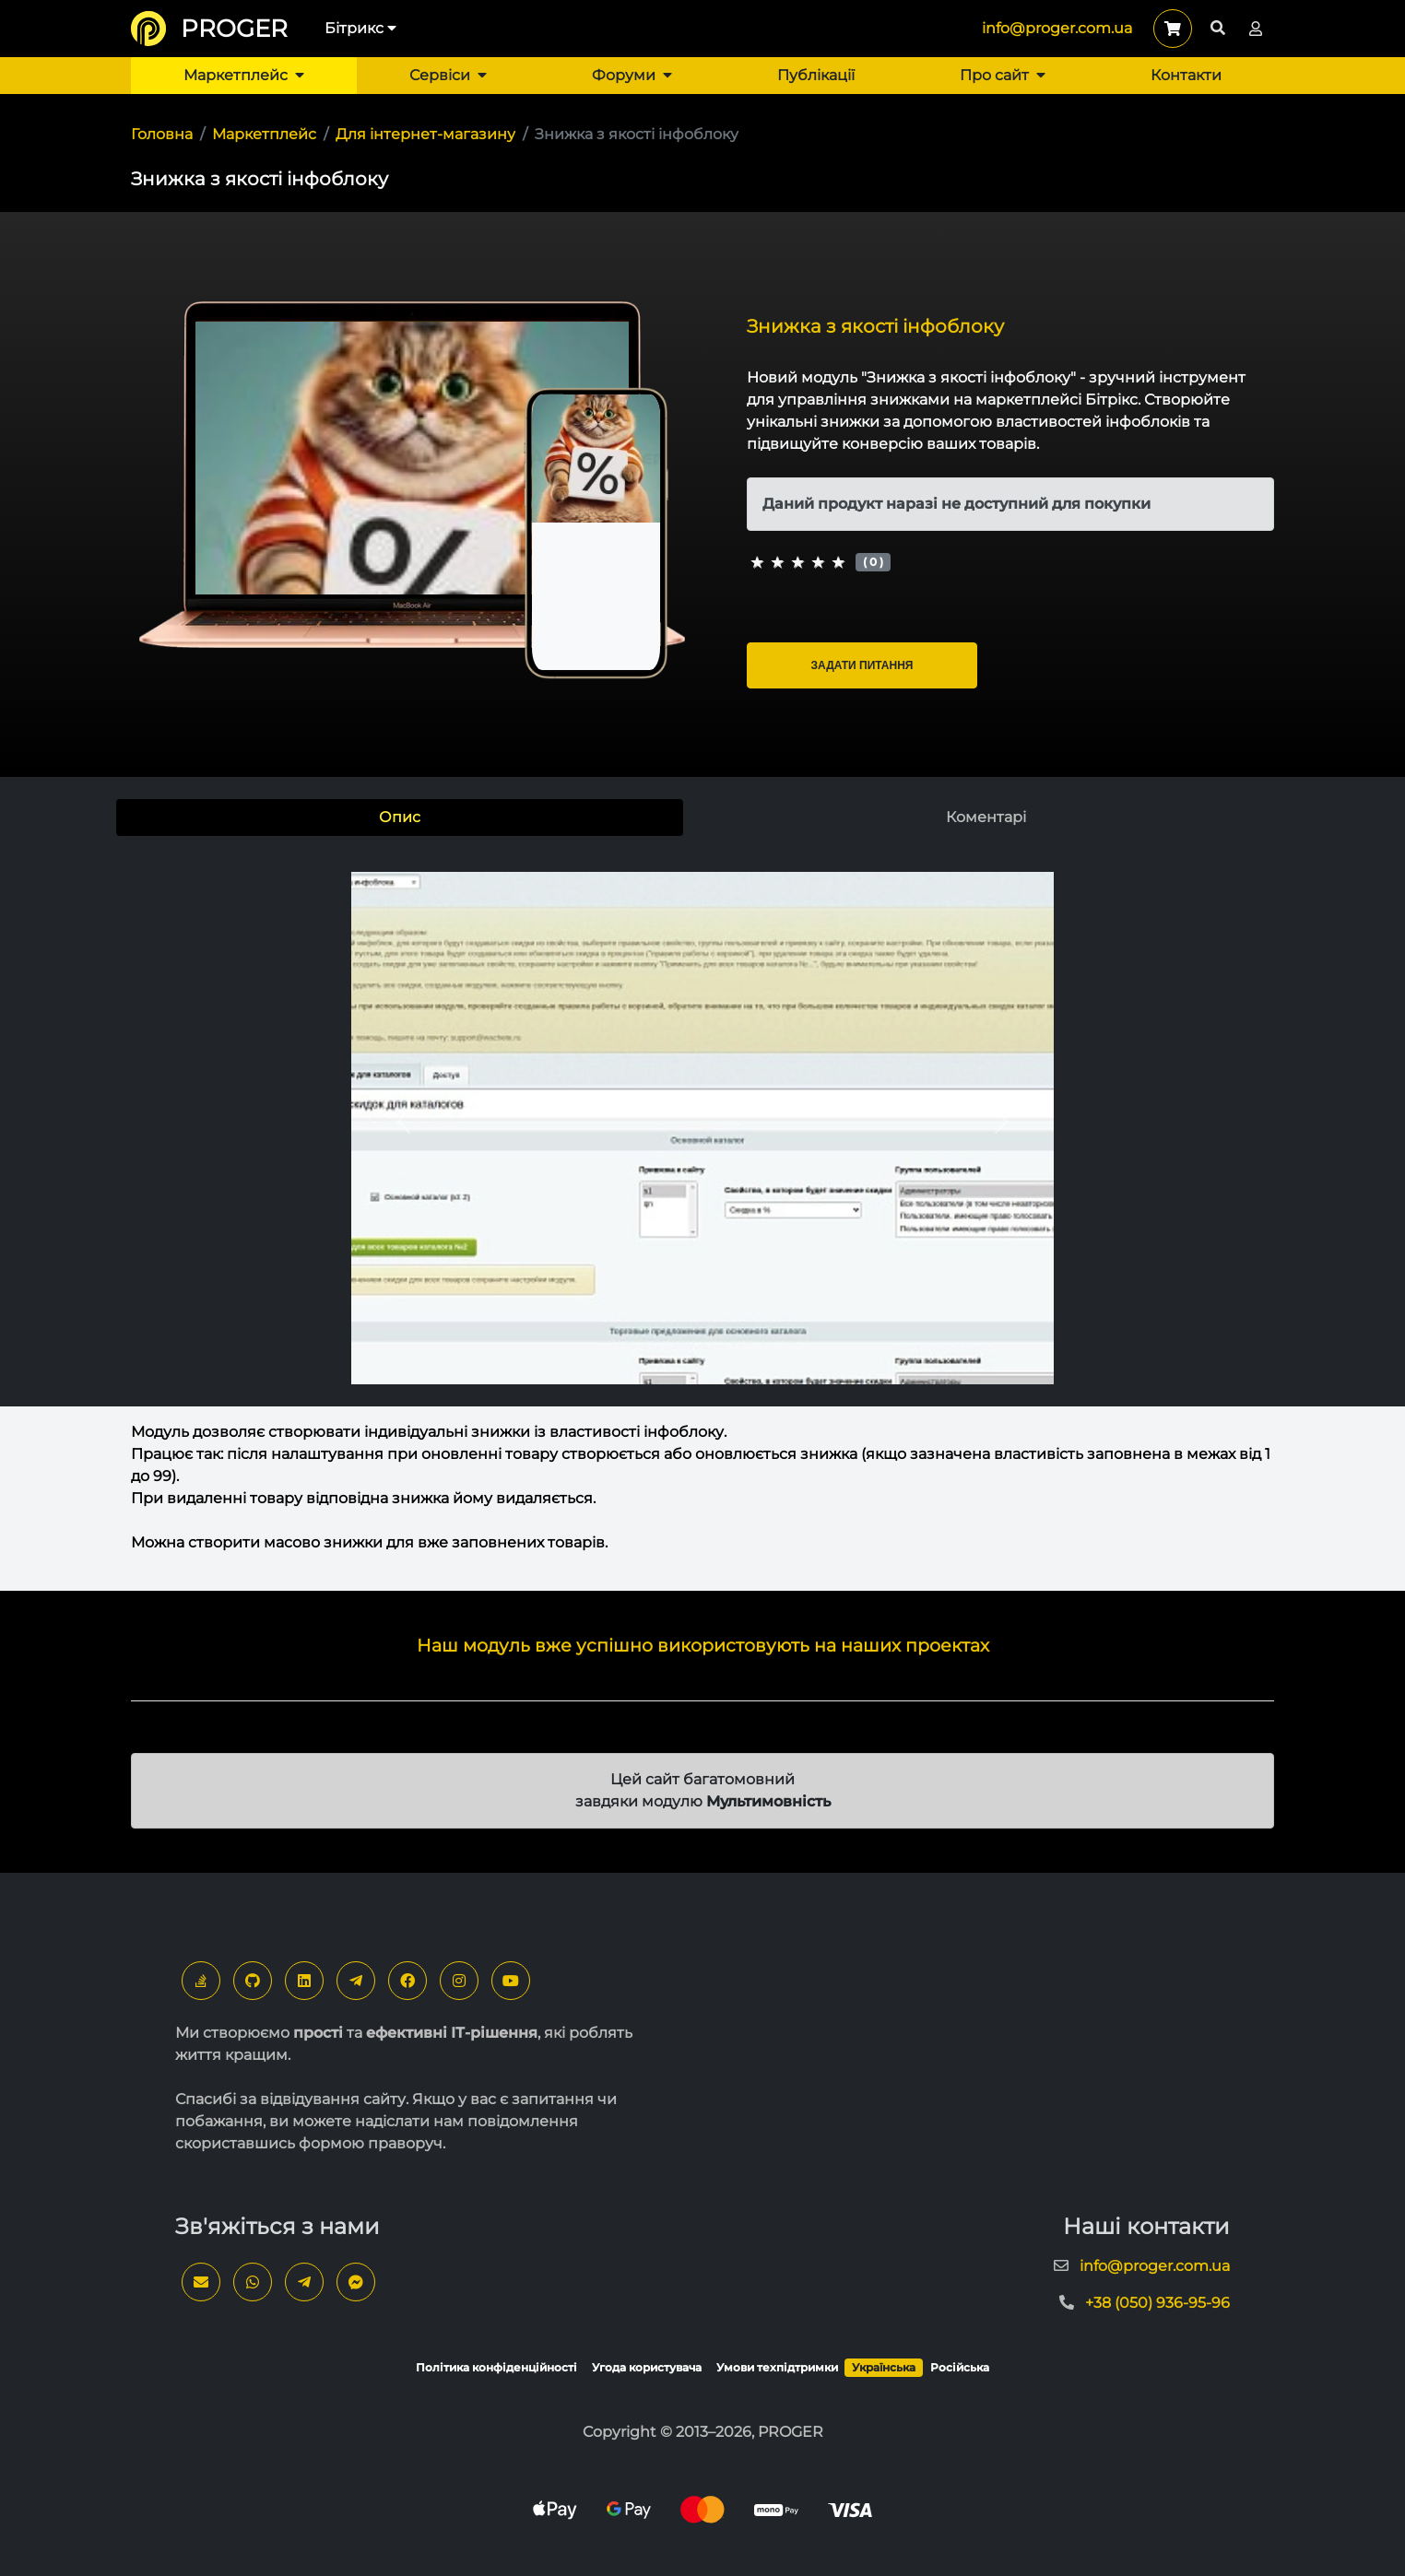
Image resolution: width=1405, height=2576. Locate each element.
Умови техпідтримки (777, 2367)
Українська (883, 2367)
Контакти (1186, 75)
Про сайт (1002, 75)
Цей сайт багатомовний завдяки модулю (703, 1790)
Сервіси (448, 75)
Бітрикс (360, 28)
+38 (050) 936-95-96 (1157, 2302)
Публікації (816, 75)
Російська (959, 2367)
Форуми (632, 75)
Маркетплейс (243, 75)
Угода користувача (647, 2367)
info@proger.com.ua (1057, 28)
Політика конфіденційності (496, 2367)
